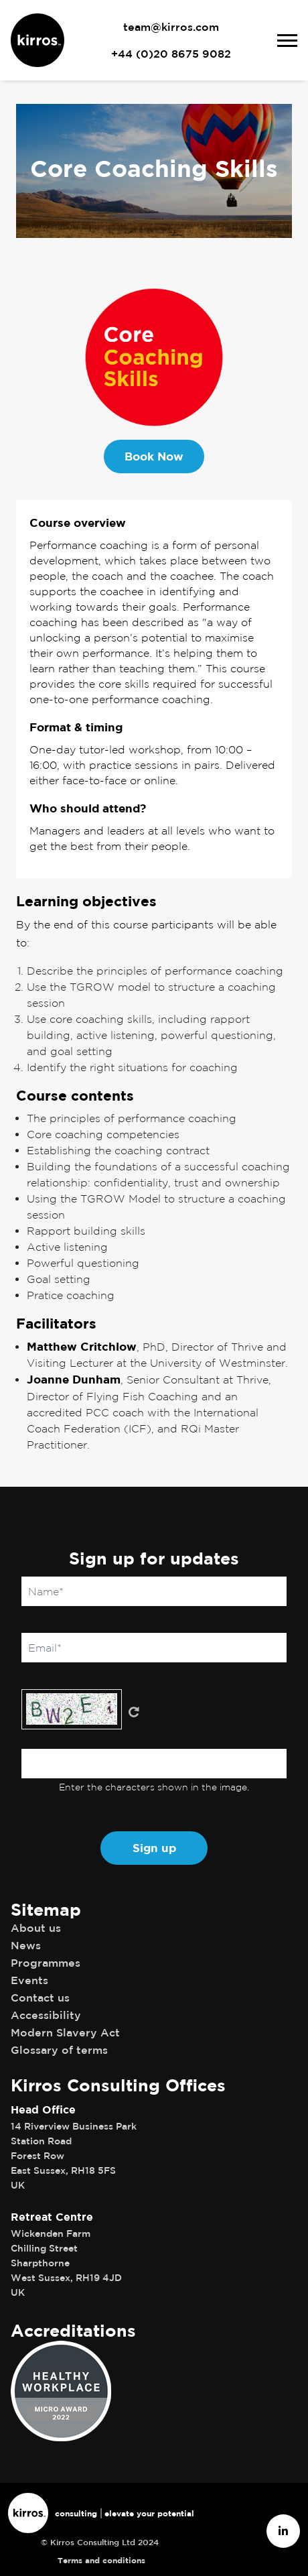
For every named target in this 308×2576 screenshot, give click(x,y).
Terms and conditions (101, 2560)
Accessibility (46, 2015)
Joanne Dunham (74, 1379)
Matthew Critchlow (82, 1346)
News (26, 1945)
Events (29, 1980)
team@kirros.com (171, 27)
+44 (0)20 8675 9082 (171, 54)
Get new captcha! (134, 1712)
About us (36, 1928)
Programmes (45, 1963)
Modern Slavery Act (65, 2032)
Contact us (40, 1997)
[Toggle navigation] (292, 40)
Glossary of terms (59, 2050)
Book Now (154, 456)
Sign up (154, 1847)
